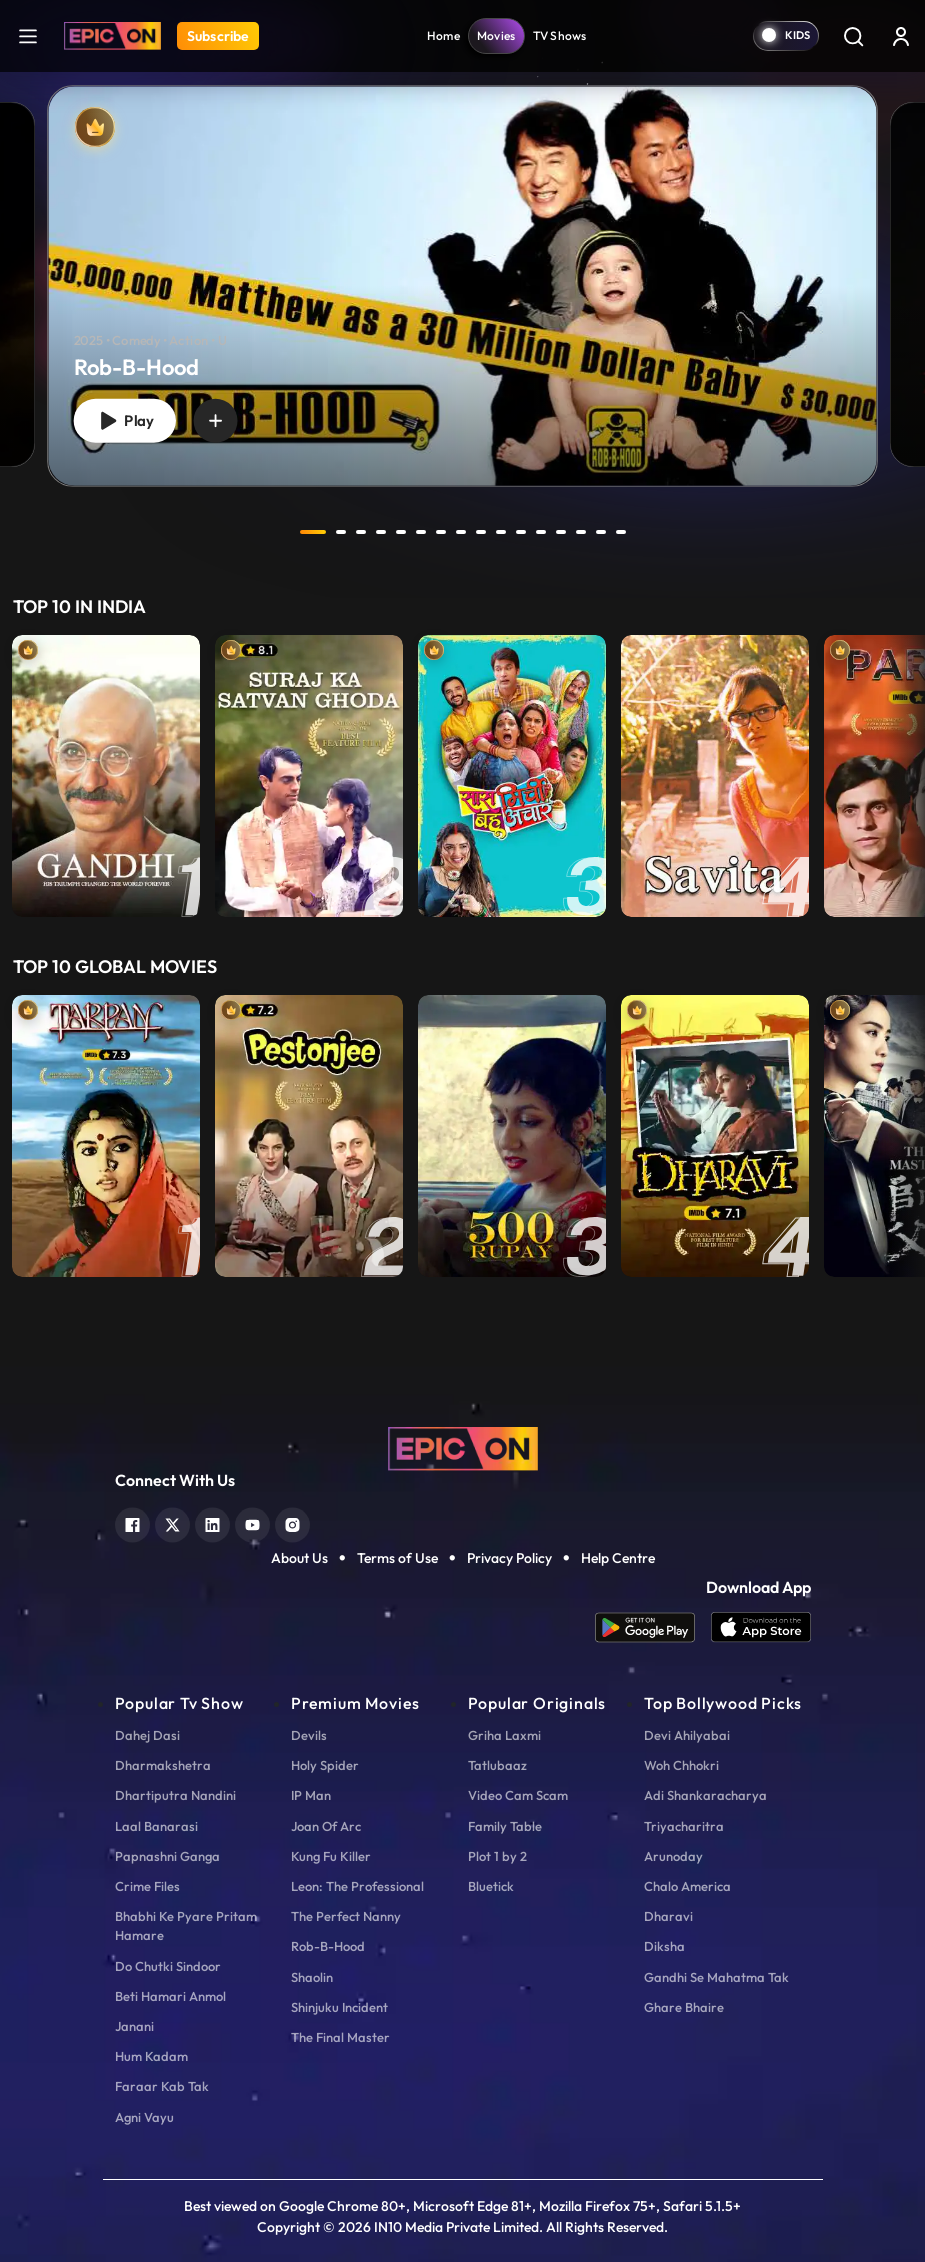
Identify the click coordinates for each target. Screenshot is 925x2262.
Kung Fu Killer (331, 1856)
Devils (309, 1735)
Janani (134, 2026)
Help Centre (618, 1558)
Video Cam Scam (518, 1795)
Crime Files (147, 1886)
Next (905, 776)
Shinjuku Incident (339, 2007)
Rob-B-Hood (328, 1946)
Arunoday (673, 1856)
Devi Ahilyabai (687, 1735)
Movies (496, 35)
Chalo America (687, 1886)
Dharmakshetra (163, 1765)
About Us (299, 1558)
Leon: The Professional (357, 1886)
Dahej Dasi (147, 1735)
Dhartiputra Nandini (175, 1795)
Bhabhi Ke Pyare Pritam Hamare (186, 1925)
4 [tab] (381, 532)
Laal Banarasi (156, 1826)
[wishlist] (216, 421)
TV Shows (560, 35)
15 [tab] (601, 532)
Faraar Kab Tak (162, 2086)
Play (125, 421)
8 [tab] (461, 532)
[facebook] (132, 1522)
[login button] (901, 36)
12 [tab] (541, 532)
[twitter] (172, 1522)
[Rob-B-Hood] (462, 285)
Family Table (505, 1826)
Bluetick (491, 1886)
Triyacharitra (684, 1826)
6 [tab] (421, 532)
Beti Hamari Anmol (170, 1996)
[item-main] (106, 776)
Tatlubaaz (497, 1765)
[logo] (463, 1447)
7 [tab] (441, 532)
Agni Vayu (144, 2117)
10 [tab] (501, 532)
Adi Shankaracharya (705, 1795)
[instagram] (292, 1522)
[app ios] (761, 1627)
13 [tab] (561, 532)
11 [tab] (521, 532)
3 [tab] (361, 532)
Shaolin (312, 1977)
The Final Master (340, 2037)
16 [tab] (621, 532)
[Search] (853, 36)
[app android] (653, 1627)
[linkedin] (212, 1522)
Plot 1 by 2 (497, 1856)
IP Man (311, 1795)
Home (443, 35)
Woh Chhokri (681, 1765)
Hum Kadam (151, 2056)
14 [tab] (581, 532)
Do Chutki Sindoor (168, 1966)
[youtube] (252, 1522)
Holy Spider (325, 1765)
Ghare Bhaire (684, 2007)
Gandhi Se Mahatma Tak (716, 1977)
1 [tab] (313, 532)
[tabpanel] (462, 269)
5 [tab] (401, 532)
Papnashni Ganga (167, 1856)
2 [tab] (341, 532)
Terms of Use (397, 1558)
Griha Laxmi (504, 1735)
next (666, 532)
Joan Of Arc (326, 1826)
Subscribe (218, 36)
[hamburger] (28, 35)
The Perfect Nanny (346, 1916)
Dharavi (668, 1916)
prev (260, 532)
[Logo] (112, 36)
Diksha (664, 1946)
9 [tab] (481, 532)
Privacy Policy (509, 1558)
